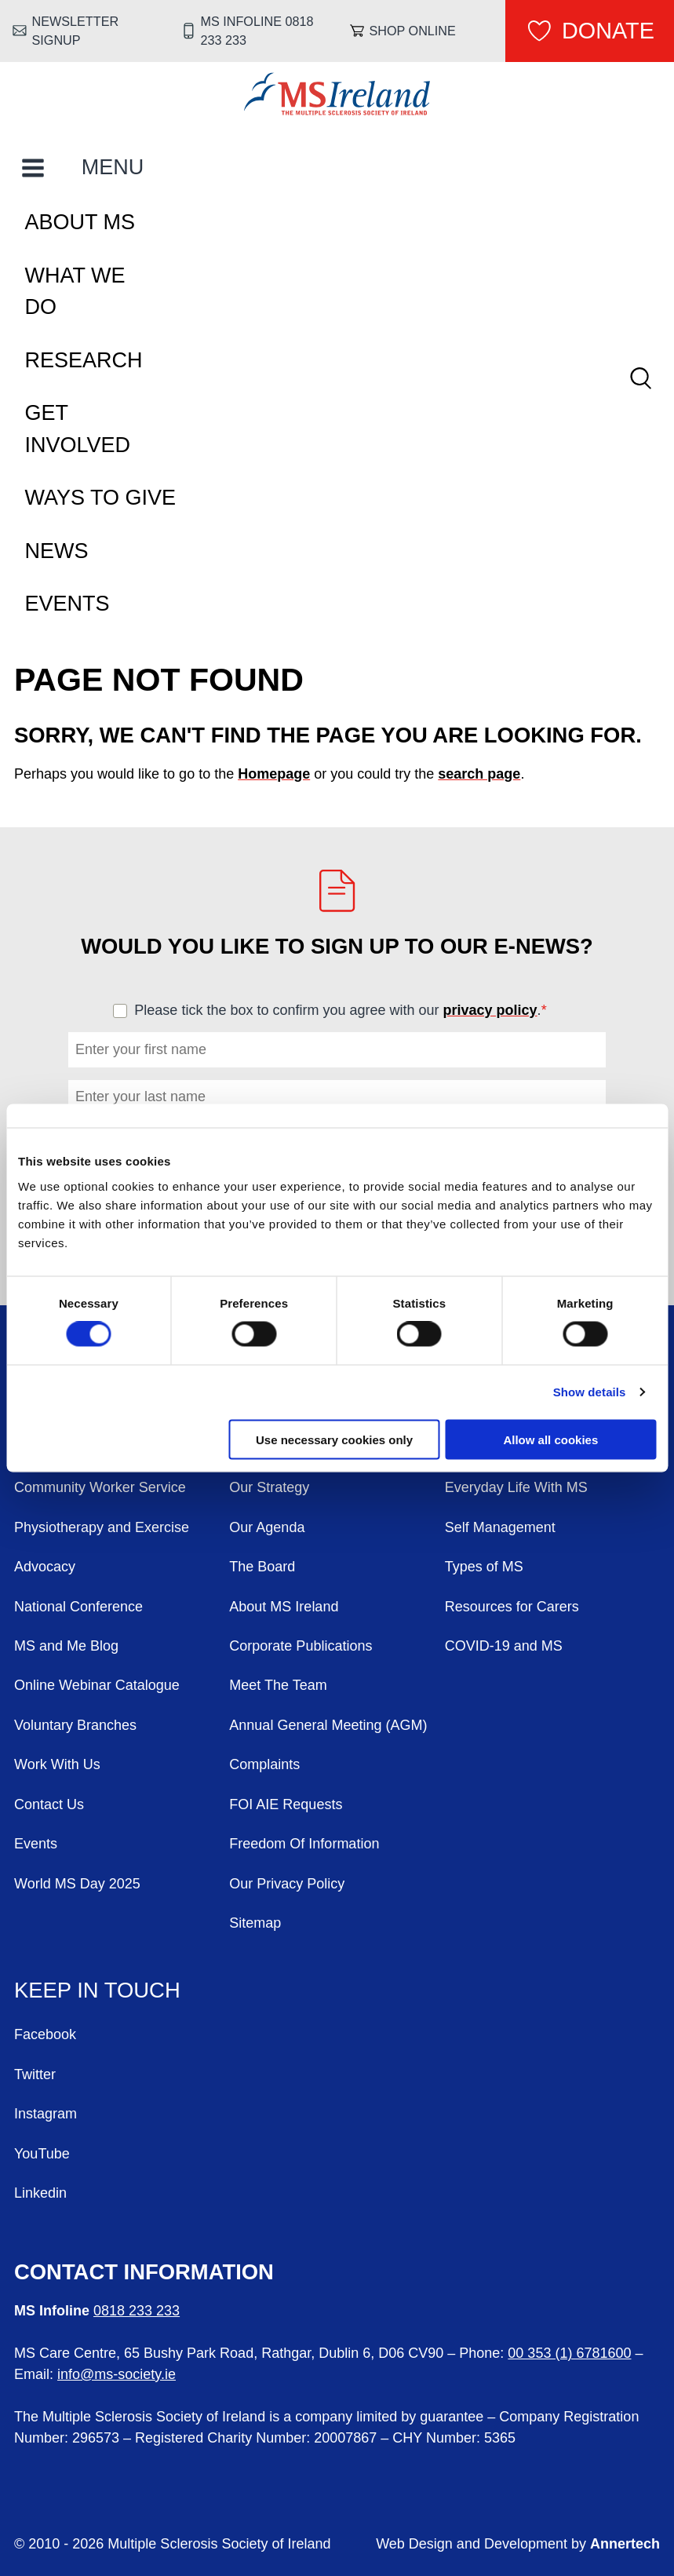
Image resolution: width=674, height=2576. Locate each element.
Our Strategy (269, 1487)
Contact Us (49, 1804)
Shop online (412, 31)
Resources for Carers (512, 1607)
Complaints (264, 1764)
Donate (608, 30)
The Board (262, 1566)
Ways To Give (101, 497)
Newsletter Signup (75, 30)
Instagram (45, 2114)
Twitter (35, 2074)
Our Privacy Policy (286, 1884)
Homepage (274, 774)
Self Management (500, 1527)
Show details (589, 1392)
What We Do (75, 291)
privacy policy (490, 1010)
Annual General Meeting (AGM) (328, 1725)
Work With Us (57, 1764)
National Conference (78, 1607)
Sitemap (255, 1923)
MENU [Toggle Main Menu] (113, 167)
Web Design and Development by (518, 2544)
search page (479, 774)
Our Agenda (266, 1527)
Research (84, 360)
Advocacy (44, 1566)
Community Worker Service (100, 1487)
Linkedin (40, 2193)
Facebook (45, 2034)
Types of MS (484, 1566)
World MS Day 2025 (77, 1884)
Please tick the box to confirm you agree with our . (347, 1010)
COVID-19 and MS (504, 1646)
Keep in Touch (97, 1990)
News (57, 551)
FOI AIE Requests (285, 1804)
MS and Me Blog (66, 1646)
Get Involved (78, 429)
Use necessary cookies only (334, 1439)
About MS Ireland (283, 1607)
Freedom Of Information (304, 1844)
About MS (80, 222)
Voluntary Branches (75, 1725)
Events (67, 603)
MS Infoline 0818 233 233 (256, 30)
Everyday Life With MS (516, 1487)
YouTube (42, 2154)
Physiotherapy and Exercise (101, 1527)
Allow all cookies (550, 1439)
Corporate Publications (300, 1646)
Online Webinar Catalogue (97, 1685)
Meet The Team (277, 1685)
